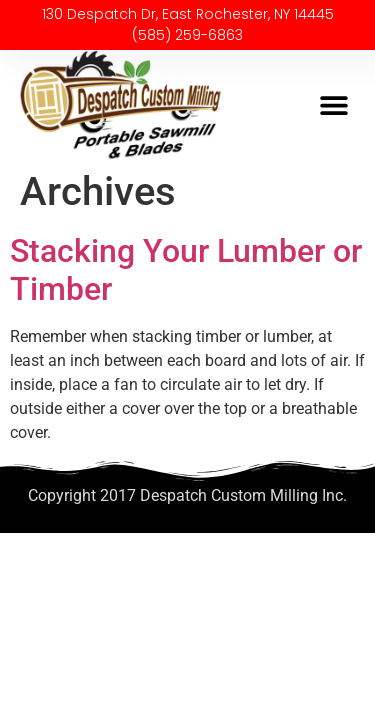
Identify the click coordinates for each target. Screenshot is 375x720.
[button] (333, 105)
